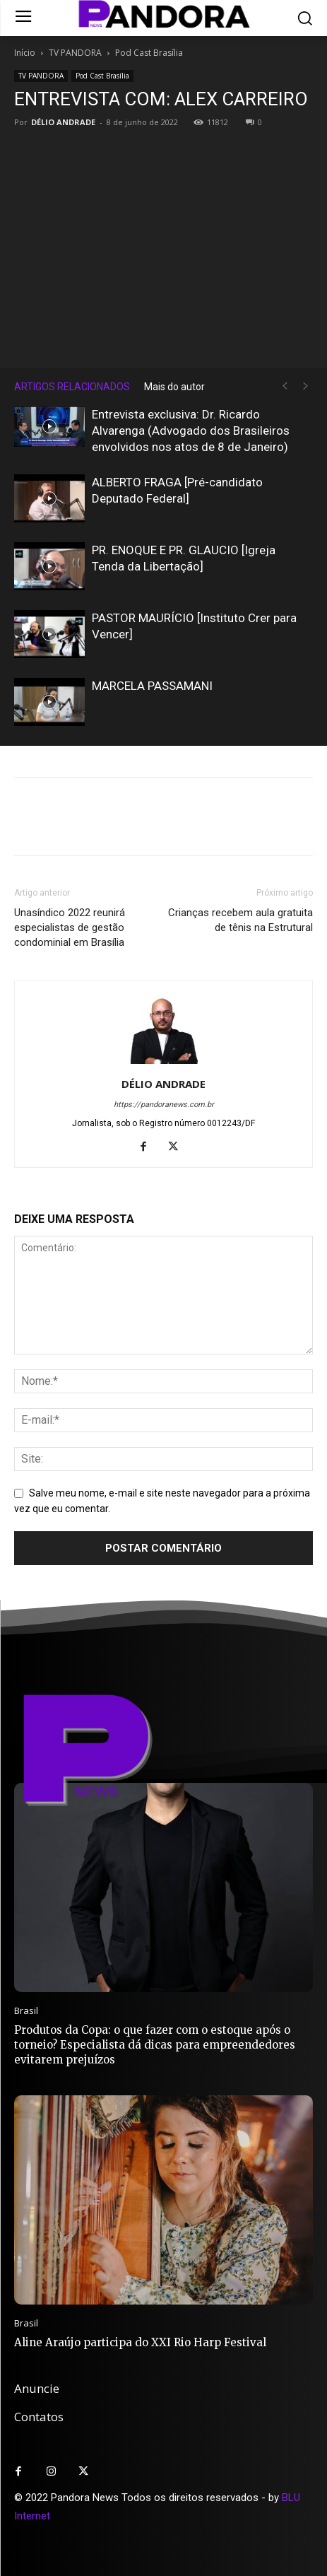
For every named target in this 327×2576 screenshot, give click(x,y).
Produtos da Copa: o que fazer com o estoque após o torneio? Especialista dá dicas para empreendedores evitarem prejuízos (154, 2044)
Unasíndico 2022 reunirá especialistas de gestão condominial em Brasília (69, 927)
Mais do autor (174, 386)
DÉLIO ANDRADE (63, 122)
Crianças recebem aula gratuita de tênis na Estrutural (240, 920)
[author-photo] (164, 1064)
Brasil (26, 2010)
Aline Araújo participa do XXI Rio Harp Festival (140, 2342)
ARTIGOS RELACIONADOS (72, 386)
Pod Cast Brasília (149, 53)
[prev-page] (285, 386)
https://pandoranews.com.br (164, 1104)
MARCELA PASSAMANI (152, 686)
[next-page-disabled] (306, 386)
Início (24, 53)
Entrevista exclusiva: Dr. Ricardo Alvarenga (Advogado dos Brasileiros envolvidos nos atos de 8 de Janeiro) (191, 430)
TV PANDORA (75, 53)
